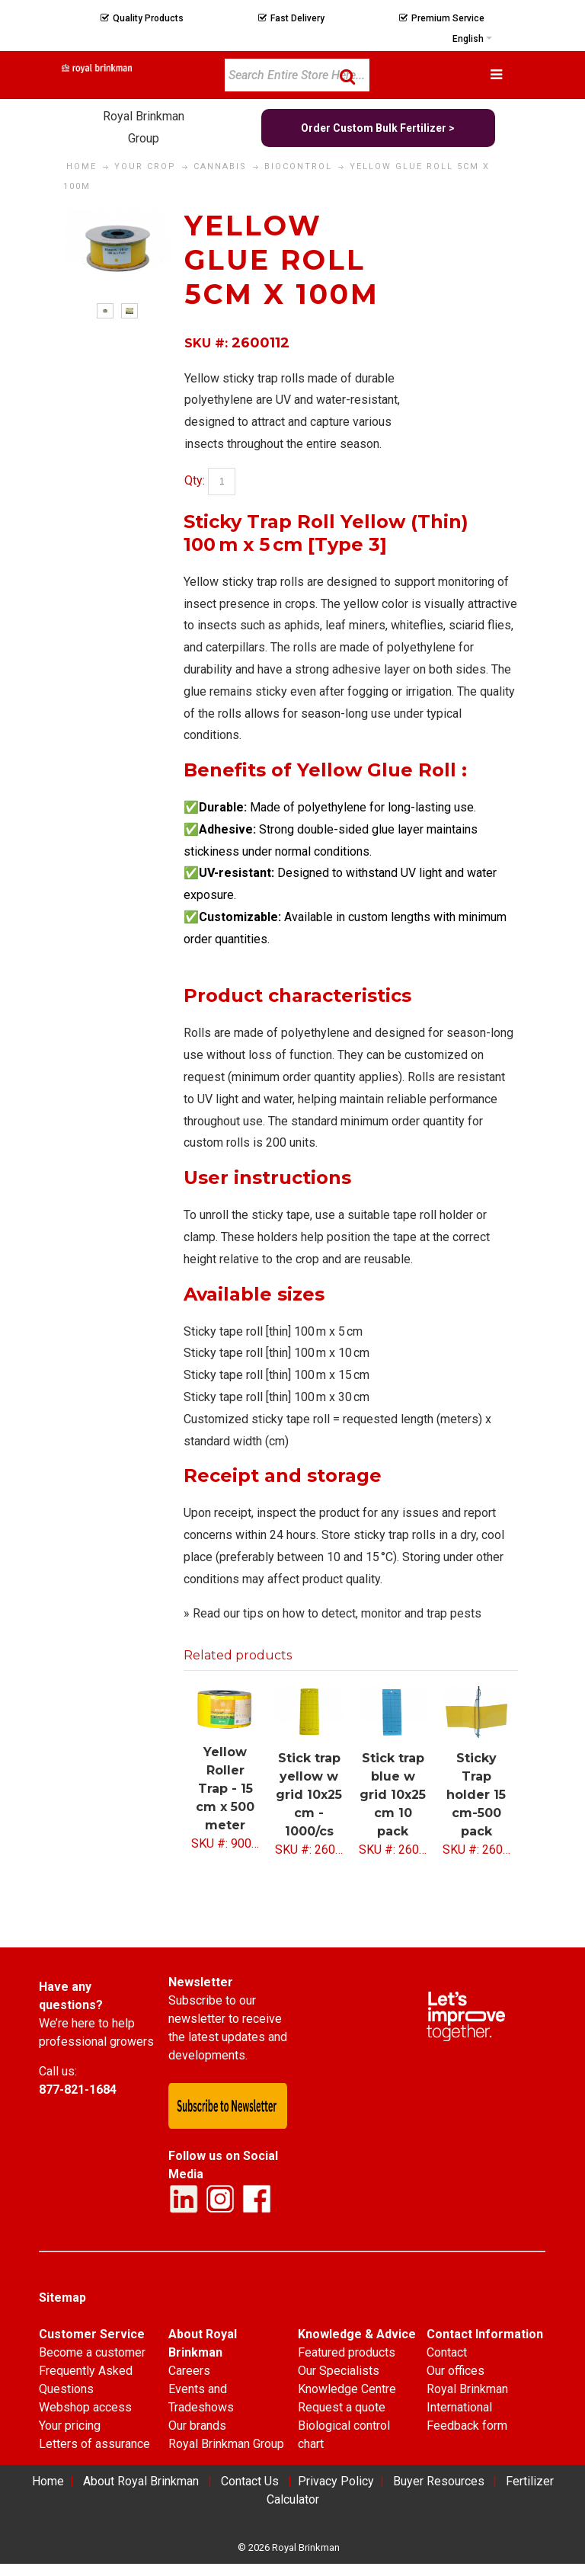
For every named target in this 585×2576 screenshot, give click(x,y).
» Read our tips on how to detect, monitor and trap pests (332, 1613)
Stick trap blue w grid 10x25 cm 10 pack (393, 1794)
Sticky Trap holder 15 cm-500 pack (476, 1794)
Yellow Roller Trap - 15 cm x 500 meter (225, 1788)
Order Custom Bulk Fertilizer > (378, 128)
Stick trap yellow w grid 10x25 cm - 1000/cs (309, 1794)
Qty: (194, 480)
